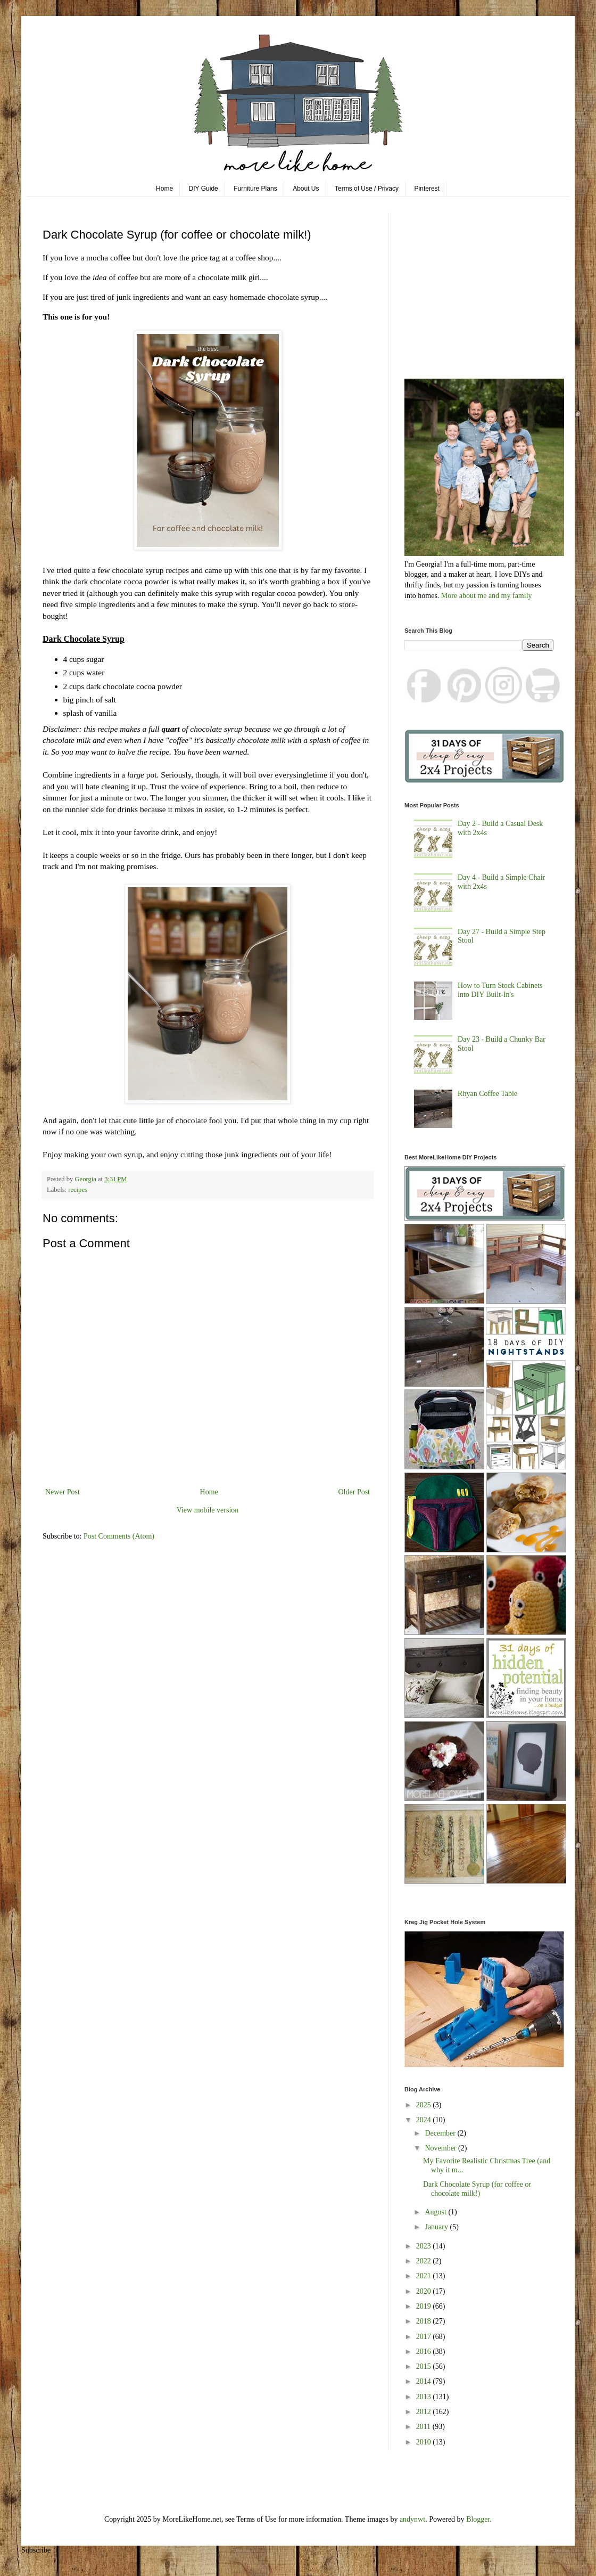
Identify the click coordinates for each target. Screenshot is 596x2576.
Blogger (478, 2519)
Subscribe (36, 2550)
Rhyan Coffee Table (487, 1094)
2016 (424, 2352)
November (441, 2148)
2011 (424, 2427)
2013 (424, 2397)
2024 (424, 2120)
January (437, 2227)
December (441, 2133)
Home (164, 188)
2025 (424, 2105)
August (436, 2212)
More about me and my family (486, 596)
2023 (424, 2246)
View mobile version (208, 1510)
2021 (424, 2276)
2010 (424, 2442)
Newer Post (62, 1492)
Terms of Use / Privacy (367, 188)
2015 (424, 2366)
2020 (424, 2291)
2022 (424, 2261)
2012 (424, 2412)
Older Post (354, 1492)
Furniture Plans (255, 188)
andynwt (412, 2519)
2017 (424, 2337)
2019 (424, 2306)
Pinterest (427, 188)
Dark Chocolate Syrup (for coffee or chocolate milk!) (477, 2188)
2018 (424, 2321)
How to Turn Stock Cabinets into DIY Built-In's (500, 990)
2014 (424, 2381)
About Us (306, 188)
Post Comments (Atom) (119, 1536)
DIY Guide (203, 188)
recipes (77, 1189)
